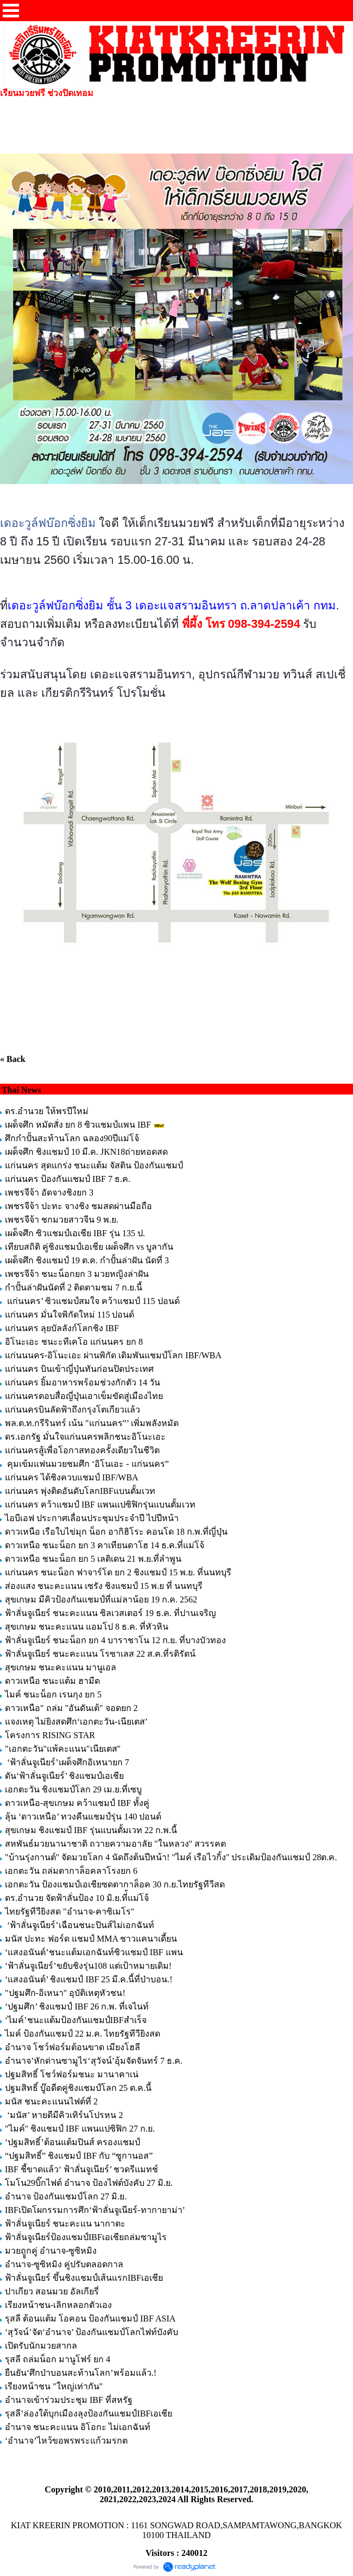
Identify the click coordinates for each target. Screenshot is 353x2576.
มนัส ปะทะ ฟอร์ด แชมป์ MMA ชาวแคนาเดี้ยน (91, 1938)
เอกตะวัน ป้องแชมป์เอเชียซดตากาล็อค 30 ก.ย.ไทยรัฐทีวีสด (115, 1884)
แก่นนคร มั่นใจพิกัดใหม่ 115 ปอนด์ (69, 1314)
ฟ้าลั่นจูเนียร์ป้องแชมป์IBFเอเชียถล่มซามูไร (86, 2237)
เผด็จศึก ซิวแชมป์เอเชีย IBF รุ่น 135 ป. (75, 1233)
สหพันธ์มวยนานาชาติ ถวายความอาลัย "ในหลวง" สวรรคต (115, 1843)
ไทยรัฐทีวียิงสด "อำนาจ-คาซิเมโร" (69, 1911)
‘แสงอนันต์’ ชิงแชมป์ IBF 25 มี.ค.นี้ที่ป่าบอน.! (89, 1979)
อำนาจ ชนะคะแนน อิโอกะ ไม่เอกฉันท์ (77, 2427)
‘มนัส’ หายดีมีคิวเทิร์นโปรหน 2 (65, 2115)
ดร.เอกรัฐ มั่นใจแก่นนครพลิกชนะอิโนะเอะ (85, 1436)
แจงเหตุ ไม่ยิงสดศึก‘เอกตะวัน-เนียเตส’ (77, 1721)
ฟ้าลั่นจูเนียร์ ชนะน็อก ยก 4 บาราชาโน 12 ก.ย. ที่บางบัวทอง (115, 1640)
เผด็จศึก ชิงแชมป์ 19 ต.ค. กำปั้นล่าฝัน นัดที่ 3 (87, 1260)
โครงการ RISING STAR (50, 1735)
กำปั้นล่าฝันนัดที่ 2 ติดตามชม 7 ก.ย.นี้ (74, 1287)
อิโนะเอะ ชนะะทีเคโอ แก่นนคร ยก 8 (74, 1341)
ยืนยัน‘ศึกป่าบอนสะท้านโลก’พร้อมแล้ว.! (80, 2372)
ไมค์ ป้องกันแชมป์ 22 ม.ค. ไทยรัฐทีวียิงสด (82, 2033)
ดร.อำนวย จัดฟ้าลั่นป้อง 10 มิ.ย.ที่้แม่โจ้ (77, 1898)
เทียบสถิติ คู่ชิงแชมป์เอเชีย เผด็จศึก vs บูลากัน (89, 1246)
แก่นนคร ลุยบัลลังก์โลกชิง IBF (62, 1328)
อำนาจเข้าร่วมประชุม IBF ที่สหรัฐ (69, 2400)
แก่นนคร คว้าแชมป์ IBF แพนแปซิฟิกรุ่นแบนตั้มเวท (100, 1504)
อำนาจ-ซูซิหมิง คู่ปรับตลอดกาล (64, 2264)
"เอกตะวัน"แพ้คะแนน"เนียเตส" (63, 1748)
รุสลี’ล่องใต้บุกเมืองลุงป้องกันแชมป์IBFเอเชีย (88, 2413)
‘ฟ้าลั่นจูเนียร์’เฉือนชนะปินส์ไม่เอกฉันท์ (79, 1925)
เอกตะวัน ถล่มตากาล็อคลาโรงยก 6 (71, 1870)
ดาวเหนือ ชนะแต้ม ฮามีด (52, 1680)
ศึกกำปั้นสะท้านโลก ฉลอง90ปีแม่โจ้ (72, 1138)
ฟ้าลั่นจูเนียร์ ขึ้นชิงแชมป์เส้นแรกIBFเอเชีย (84, 2277)
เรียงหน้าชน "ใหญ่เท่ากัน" (54, 2386)
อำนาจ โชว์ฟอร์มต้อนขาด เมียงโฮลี (72, 2047)
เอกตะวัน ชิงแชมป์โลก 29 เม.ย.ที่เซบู (73, 1789)
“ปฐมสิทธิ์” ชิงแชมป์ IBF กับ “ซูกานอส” (79, 2155)
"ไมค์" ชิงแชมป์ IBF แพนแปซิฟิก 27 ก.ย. (80, 2128)
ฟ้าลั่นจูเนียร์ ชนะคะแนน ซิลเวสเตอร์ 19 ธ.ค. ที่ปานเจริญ (110, 1613)
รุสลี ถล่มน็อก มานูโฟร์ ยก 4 (57, 2359)
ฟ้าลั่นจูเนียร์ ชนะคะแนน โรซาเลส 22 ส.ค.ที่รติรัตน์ (100, 1653)
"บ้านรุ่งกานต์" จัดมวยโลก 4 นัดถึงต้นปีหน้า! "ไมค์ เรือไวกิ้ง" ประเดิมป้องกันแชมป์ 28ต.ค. (171, 1857)
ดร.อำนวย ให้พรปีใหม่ (47, 1111)
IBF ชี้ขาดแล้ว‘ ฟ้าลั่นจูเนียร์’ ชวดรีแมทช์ (81, 2169)
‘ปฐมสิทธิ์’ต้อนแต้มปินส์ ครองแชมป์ (72, 2142)
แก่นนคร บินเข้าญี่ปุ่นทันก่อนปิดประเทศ (79, 1368)
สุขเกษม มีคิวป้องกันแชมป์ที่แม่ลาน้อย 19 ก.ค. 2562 (101, 1599)
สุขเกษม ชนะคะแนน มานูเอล (60, 1667)
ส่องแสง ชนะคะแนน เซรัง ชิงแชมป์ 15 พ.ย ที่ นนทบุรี (104, 1586)
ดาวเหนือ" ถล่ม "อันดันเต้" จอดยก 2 (71, 1708)
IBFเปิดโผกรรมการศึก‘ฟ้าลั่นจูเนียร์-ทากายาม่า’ (95, 2210)
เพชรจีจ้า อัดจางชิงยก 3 (49, 1192)
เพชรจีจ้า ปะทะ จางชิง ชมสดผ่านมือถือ (78, 1206)
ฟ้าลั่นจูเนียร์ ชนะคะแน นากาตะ (65, 2223)
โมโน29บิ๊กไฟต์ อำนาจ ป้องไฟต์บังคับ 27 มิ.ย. (89, 2182)
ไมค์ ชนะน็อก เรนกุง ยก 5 (53, 1694)
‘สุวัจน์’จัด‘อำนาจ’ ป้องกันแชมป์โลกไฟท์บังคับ (91, 2332)
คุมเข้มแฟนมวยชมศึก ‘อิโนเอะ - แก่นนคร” (87, 1463)
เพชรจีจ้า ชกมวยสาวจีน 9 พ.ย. (61, 1219)
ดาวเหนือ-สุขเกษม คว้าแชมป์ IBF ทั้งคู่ (77, 1803)
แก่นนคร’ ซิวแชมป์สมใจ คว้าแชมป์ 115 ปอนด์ (92, 1301)
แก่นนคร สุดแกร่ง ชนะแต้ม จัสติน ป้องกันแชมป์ (94, 1165)
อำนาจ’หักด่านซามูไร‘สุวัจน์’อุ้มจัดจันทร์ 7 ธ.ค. (93, 2060)
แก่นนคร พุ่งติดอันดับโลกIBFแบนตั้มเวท (81, 1491)
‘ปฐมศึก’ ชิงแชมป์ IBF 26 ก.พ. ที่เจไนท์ (77, 2006)
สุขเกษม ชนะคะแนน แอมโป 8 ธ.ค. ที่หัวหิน (86, 1626)
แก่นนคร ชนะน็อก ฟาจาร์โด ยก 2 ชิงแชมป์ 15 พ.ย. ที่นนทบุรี (118, 1572)
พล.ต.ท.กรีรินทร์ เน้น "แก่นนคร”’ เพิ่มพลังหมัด (92, 1423)
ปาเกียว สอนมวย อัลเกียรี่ (52, 2291)
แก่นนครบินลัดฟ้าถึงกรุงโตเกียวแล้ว (72, 1409)
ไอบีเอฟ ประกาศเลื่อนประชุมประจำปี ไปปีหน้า (92, 1518)
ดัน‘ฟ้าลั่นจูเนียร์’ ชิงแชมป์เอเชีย (64, 1775)
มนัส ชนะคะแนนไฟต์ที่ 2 (51, 2101)
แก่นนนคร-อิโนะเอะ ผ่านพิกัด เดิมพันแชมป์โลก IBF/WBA (113, 1355)
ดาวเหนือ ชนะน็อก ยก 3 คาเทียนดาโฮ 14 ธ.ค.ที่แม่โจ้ (105, 1545)
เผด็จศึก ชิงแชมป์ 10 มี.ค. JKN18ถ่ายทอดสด (86, 1151)
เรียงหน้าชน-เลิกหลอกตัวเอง (58, 2305)
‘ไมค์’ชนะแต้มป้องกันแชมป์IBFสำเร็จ (76, 2020)
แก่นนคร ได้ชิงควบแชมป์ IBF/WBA (71, 1477)
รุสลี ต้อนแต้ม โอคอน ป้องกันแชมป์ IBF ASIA (90, 2318)
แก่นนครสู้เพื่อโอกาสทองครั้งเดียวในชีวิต (82, 1450)
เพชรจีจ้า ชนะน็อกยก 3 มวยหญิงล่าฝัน (77, 1274)
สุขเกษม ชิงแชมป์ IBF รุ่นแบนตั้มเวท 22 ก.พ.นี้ (92, 1830)
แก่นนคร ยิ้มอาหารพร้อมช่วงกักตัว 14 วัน (82, 1382)
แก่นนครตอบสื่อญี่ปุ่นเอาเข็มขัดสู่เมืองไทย (84, 1396)
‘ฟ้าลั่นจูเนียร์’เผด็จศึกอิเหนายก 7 (67, 1762)
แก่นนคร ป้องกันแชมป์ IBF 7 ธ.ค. (67, 1179)
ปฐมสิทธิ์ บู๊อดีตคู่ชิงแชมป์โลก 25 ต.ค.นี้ (78, 2087)
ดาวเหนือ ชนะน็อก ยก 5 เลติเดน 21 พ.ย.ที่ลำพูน (93, 1558)
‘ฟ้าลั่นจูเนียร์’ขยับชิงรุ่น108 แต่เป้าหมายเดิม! (88, 1965)
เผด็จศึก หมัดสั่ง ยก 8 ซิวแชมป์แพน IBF (78, 1124)
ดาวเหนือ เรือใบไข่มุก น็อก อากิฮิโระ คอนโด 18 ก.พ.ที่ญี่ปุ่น (116, 1531)
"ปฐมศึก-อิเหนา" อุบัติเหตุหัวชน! (66, 1993)
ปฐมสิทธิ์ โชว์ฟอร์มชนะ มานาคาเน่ (71, 2074)
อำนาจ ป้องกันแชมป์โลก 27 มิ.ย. (66, 2196)
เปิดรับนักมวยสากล (41, 2345)
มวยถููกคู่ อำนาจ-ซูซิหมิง (51, 2250)
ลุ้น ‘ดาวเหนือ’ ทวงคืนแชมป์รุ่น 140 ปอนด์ (84, 1816)
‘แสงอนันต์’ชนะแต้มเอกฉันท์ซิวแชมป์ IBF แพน (94, 1952)
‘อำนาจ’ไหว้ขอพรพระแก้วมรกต (66, 2440)
